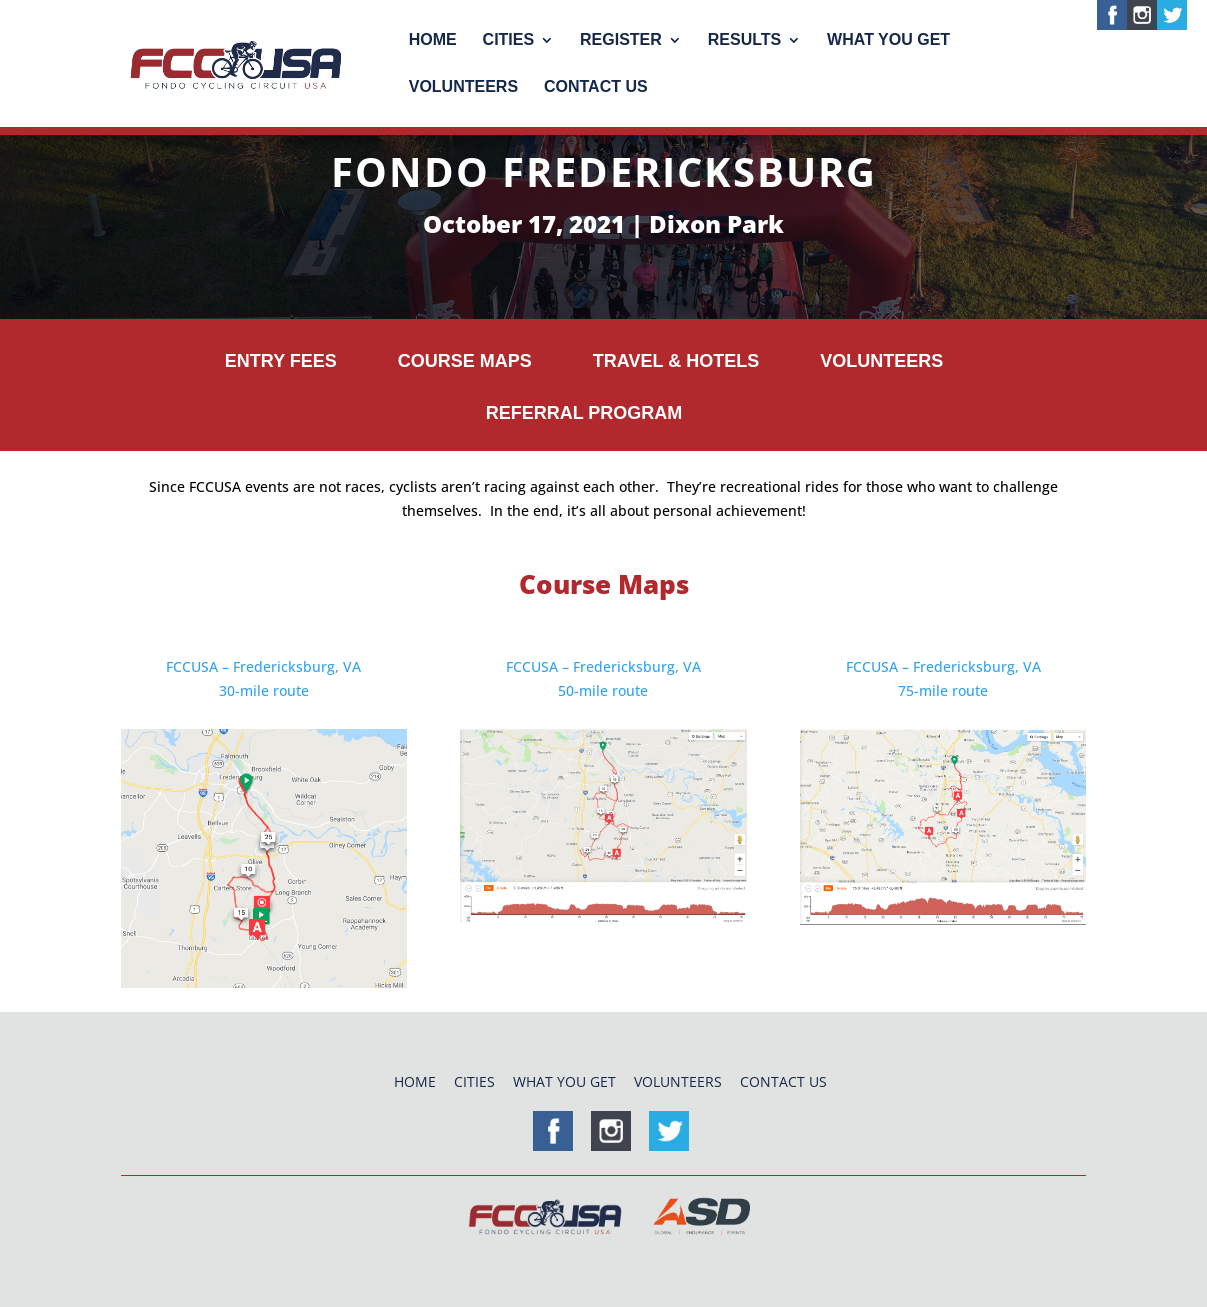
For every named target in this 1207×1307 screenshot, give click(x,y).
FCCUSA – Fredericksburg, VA (263, 666)
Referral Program (584, 413)
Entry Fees (281, 361)
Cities (509, 40)
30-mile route (264, 690)
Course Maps (465, 361)
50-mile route (603, 690)
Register (621, 40)
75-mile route (943, 690)
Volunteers (463, 87)
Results (744, 40)
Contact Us (596, 87)
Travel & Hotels (676, 361)
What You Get (888, 40)
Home (433, 40)
